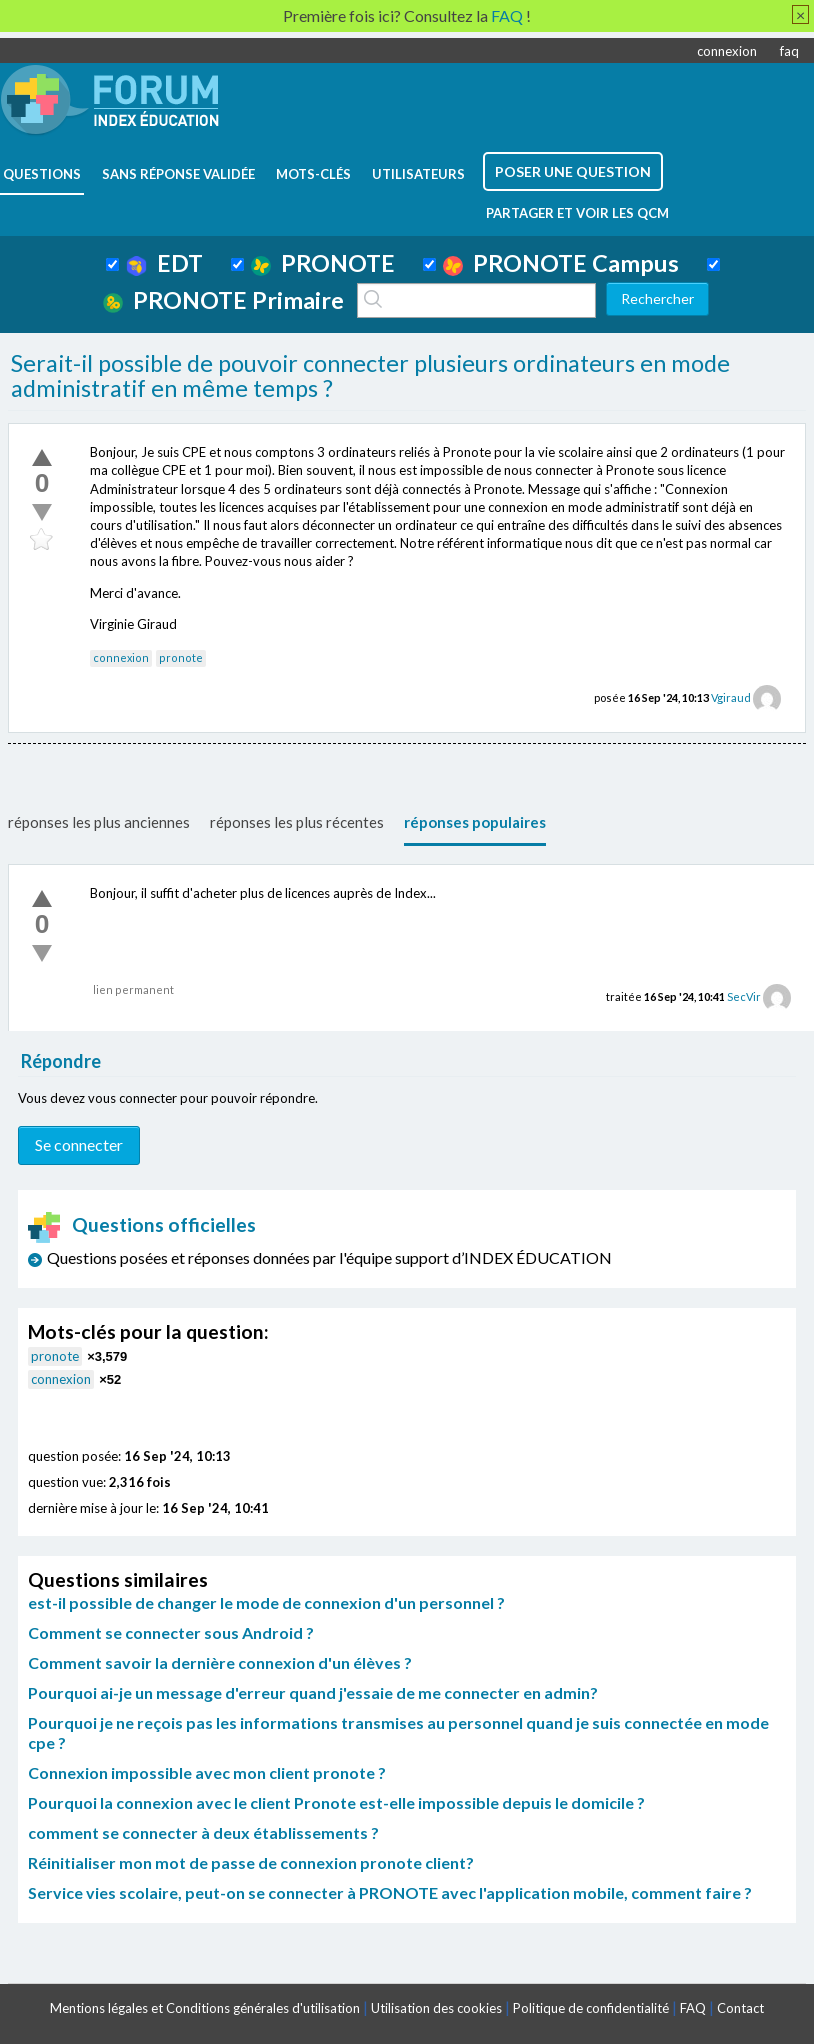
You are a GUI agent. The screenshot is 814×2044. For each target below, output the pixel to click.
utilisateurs (418, 174)
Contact (740, 2008)
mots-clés (313, 174)
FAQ (693, 2008)
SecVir (744, 996)
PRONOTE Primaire (223, 300)
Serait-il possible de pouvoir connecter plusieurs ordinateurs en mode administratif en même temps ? (370, 376)
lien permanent (133, 989)
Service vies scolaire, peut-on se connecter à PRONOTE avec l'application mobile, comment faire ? (390, 1892)
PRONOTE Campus (561, 263)
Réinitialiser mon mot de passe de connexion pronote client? (251, 1862)
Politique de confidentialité (591, 2008)
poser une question (573, 171)
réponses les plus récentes (297, 822)
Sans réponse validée (178, 174)
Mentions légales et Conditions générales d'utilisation (205, 2008)
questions (42, 174)
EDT (164, 263)
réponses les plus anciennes (99, 822)
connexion (727, 51)
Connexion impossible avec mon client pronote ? (207, 1772)
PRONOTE (323, 263)
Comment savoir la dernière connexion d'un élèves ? (220, 1662)
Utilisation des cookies (436, 2008)
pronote (181, 657)
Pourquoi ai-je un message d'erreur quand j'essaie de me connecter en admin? (313, 1692)
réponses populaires (475, 822)
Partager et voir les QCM (577, 213)
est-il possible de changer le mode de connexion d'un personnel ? (266, 1602)
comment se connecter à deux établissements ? (203, 1832)
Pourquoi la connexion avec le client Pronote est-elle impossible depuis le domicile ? (336, 1802)
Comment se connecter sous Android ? (171, 1632)
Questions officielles (142, 1224)
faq (789, 51)
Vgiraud (731, 697)
